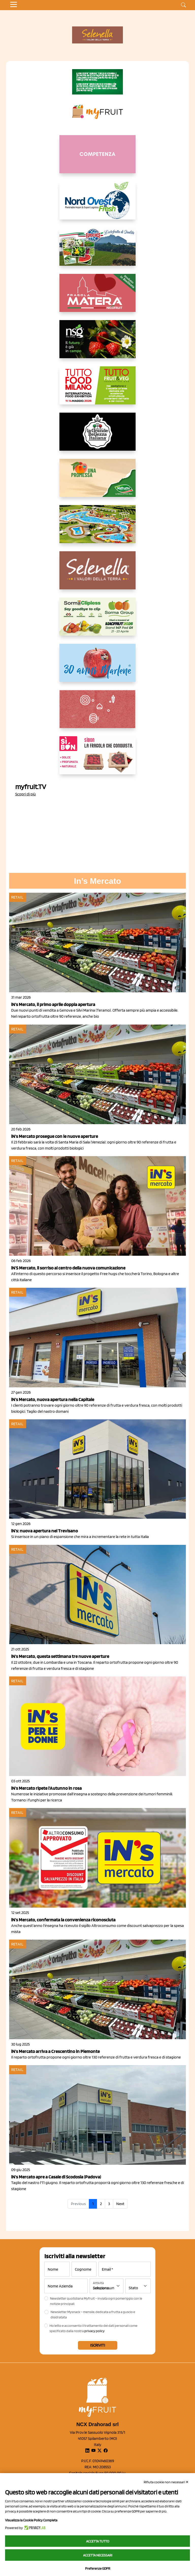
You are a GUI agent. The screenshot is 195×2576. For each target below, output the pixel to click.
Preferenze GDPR (97, 2568)
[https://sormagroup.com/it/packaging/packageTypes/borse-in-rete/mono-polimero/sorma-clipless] (97, 621)
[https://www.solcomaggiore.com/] (98, 713)
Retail (17, 897)
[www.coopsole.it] (97, 759)
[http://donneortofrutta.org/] (97, 158)
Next (120, 2203)
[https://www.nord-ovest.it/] (97, 204)
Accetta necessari (97, 2555)
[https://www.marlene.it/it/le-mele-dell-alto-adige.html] (97, 667)
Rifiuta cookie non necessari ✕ (166, 2482)
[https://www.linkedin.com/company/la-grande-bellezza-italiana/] (97, 436)
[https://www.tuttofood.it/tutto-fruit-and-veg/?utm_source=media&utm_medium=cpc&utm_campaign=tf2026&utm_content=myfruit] (97, 389)
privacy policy (94, 2331)
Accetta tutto (97, 2541)
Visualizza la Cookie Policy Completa (31, 2520)
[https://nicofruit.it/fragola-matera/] (97, 297)
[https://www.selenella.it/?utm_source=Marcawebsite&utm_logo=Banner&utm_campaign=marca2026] (97, 574)
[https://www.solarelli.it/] (97, 528)
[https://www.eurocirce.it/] (97, 251)
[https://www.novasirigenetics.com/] (97, 343)
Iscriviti (97, 2345)
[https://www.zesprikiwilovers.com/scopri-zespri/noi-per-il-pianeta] (97, 82)
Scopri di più (25, 794)
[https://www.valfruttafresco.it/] (97, 482)
